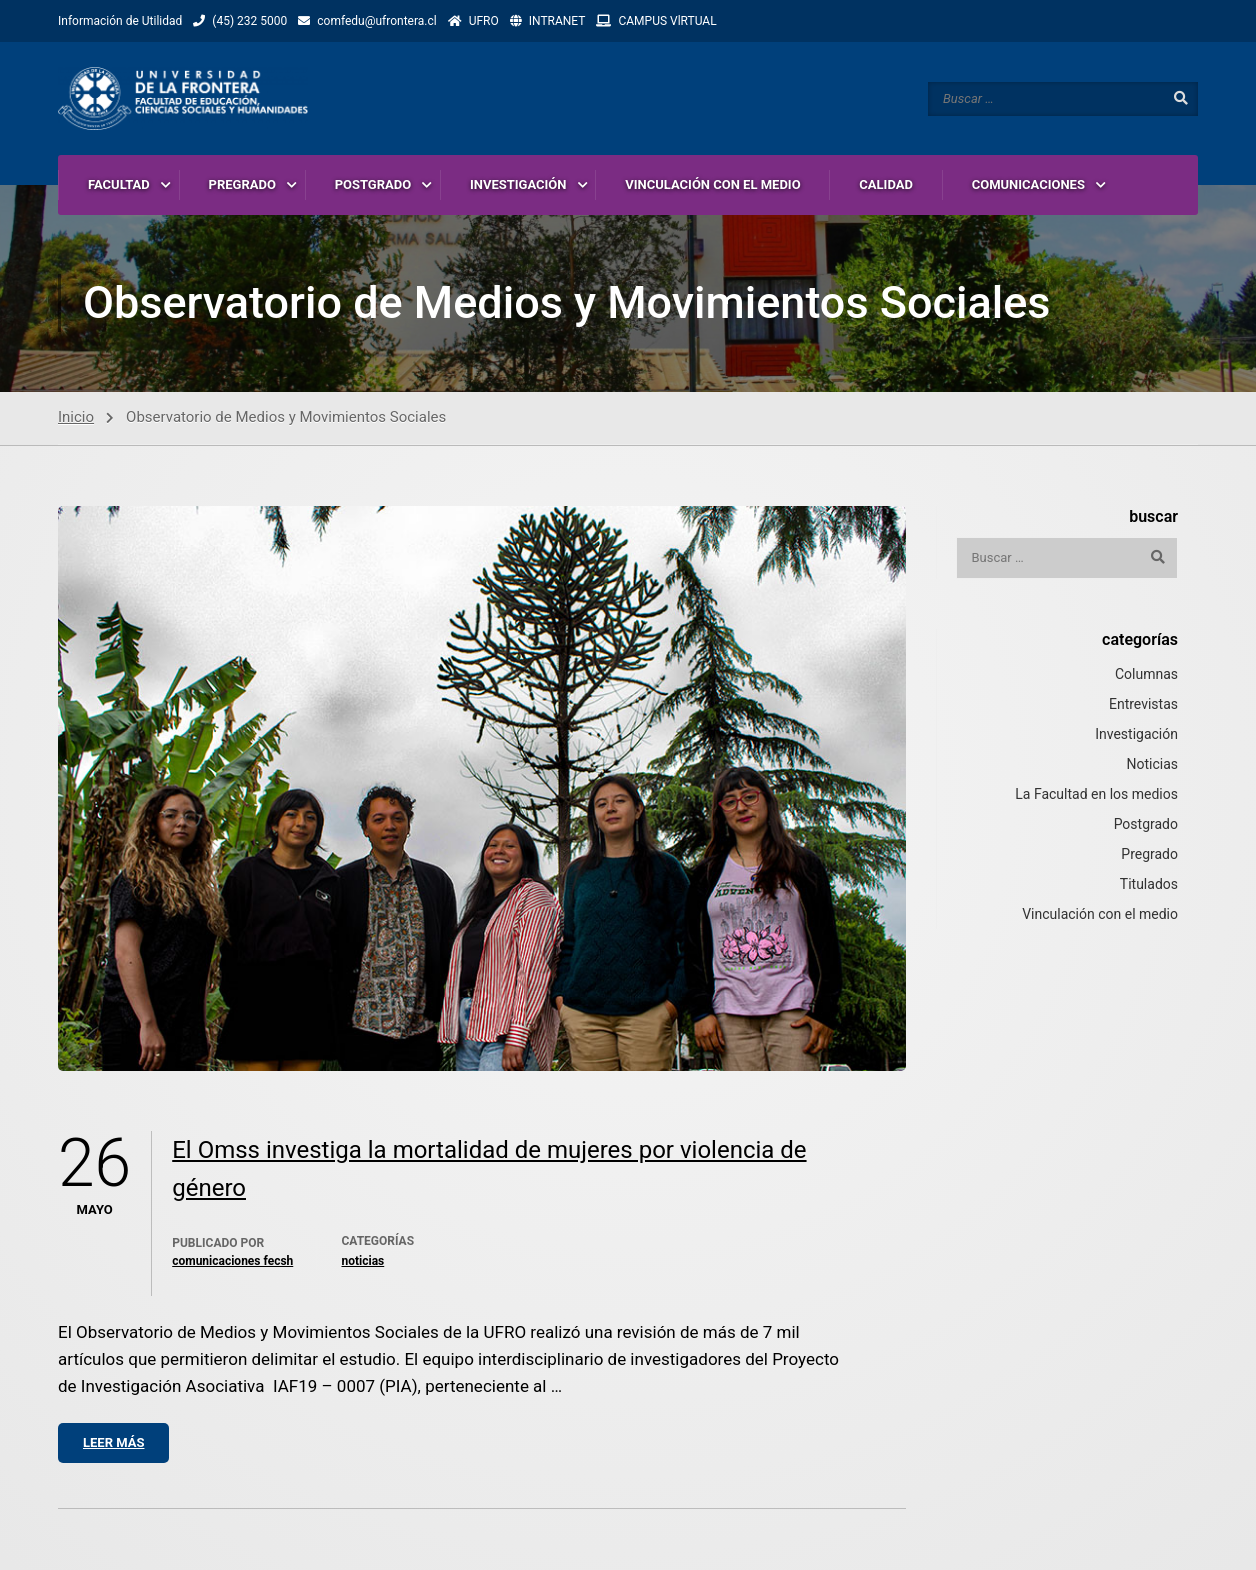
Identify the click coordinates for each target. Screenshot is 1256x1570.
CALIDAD (886, 184)
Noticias (362, 1262)
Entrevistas (1143, 705)
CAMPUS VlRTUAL (667, 21)
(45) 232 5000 (249, 21)
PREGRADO (242, 184)
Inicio (76, 418)
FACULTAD (119, 184)
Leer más (113, 1443)
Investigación (1136, 735)
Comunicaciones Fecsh (232, 1262)
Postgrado (1146, 825)
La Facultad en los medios (1096, 795)
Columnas (1146, 675)
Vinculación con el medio (1100, 915)
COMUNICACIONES (1028, 184)
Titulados (1149, 885)
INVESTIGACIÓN (518, 184)
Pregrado (1149, 855)
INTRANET (557, 21)
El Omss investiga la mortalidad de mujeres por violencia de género (489, 1170)
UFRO (484, 21)
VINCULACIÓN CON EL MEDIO (712, 184)
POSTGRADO (373, 184)
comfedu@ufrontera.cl (376, 21)
